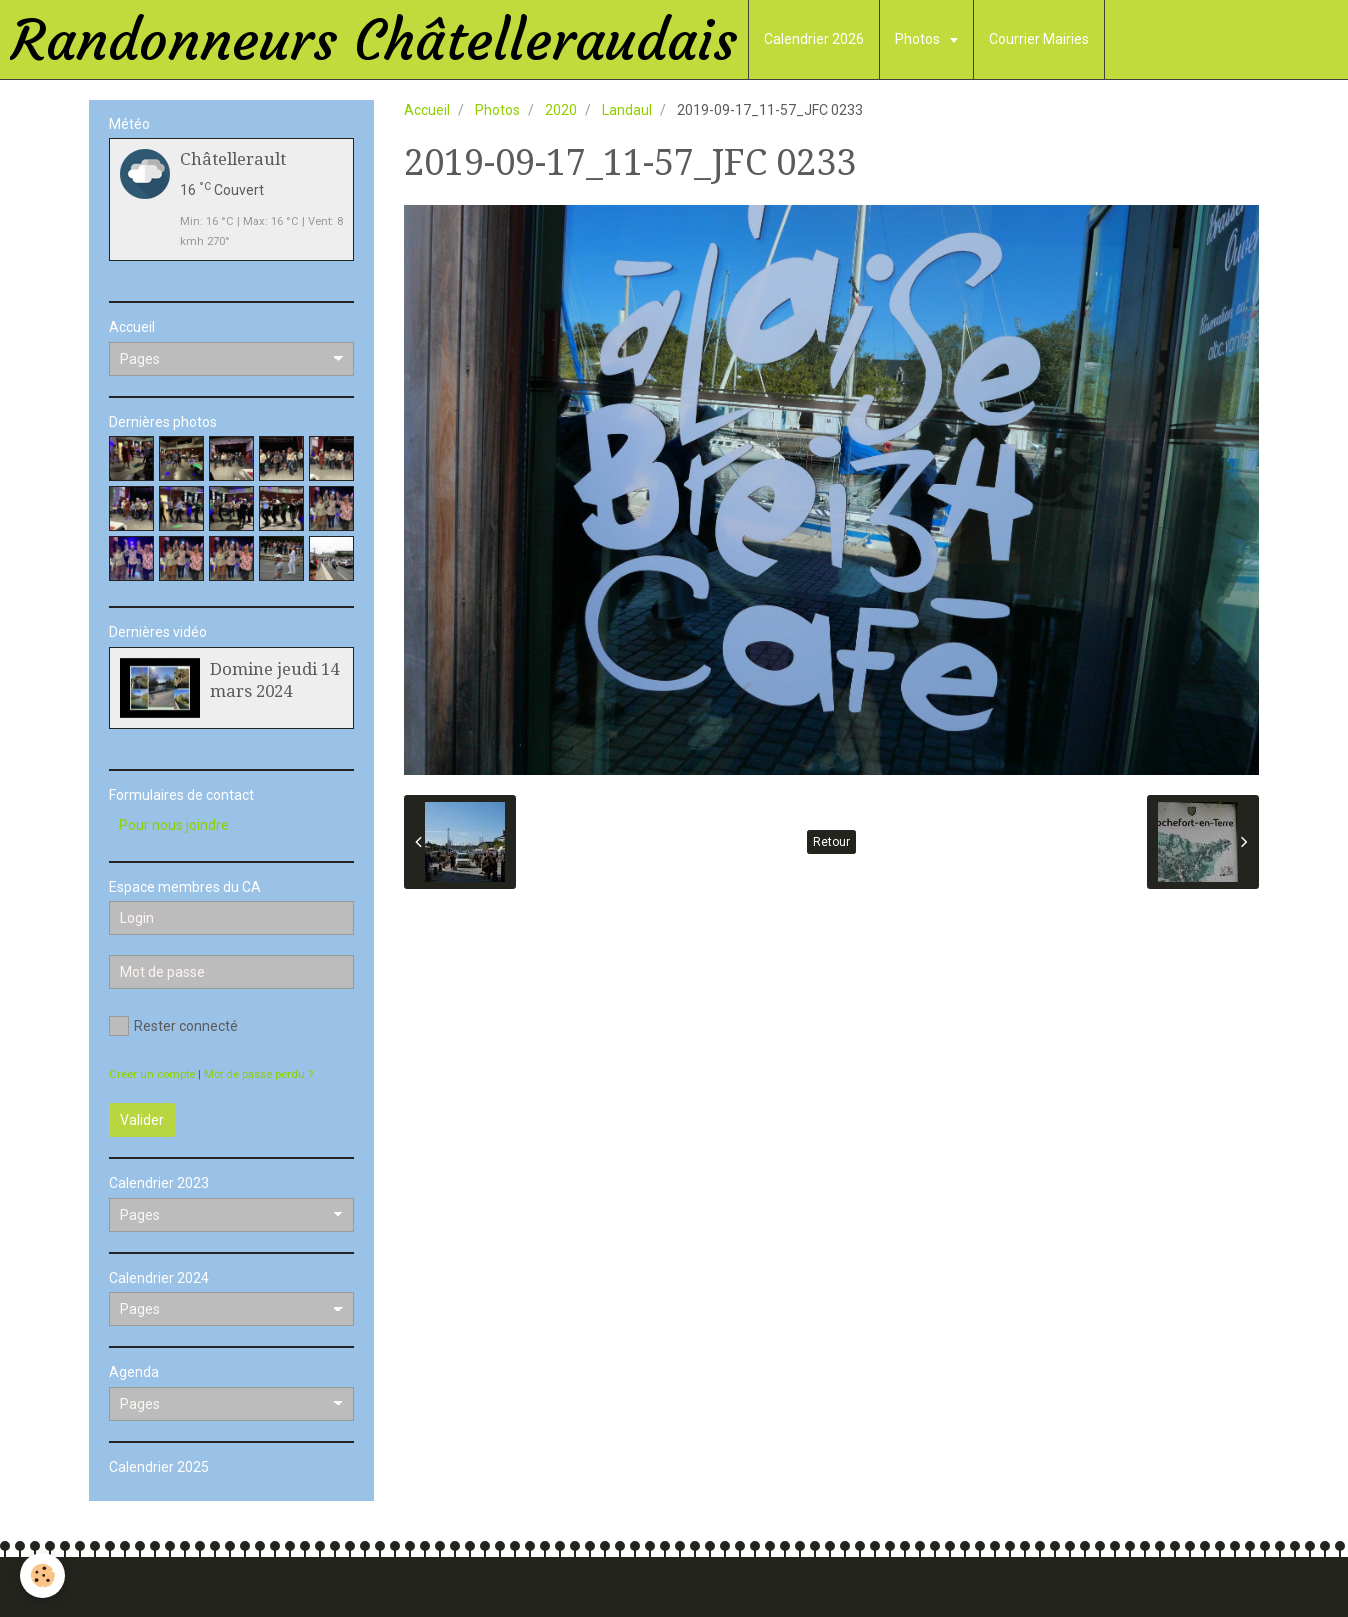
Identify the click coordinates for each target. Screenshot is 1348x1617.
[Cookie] (42, 1575)
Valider (142, 1120)
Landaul (627, 110)
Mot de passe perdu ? (258, 1074)
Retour (831, 842)
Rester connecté (173, 1026)
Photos (919, 39)
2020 (561, 110)
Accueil (427, 110)
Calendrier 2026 (814, 39)
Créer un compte (152, 1074)
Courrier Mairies (1039, 39)
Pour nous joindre (174, 825)
